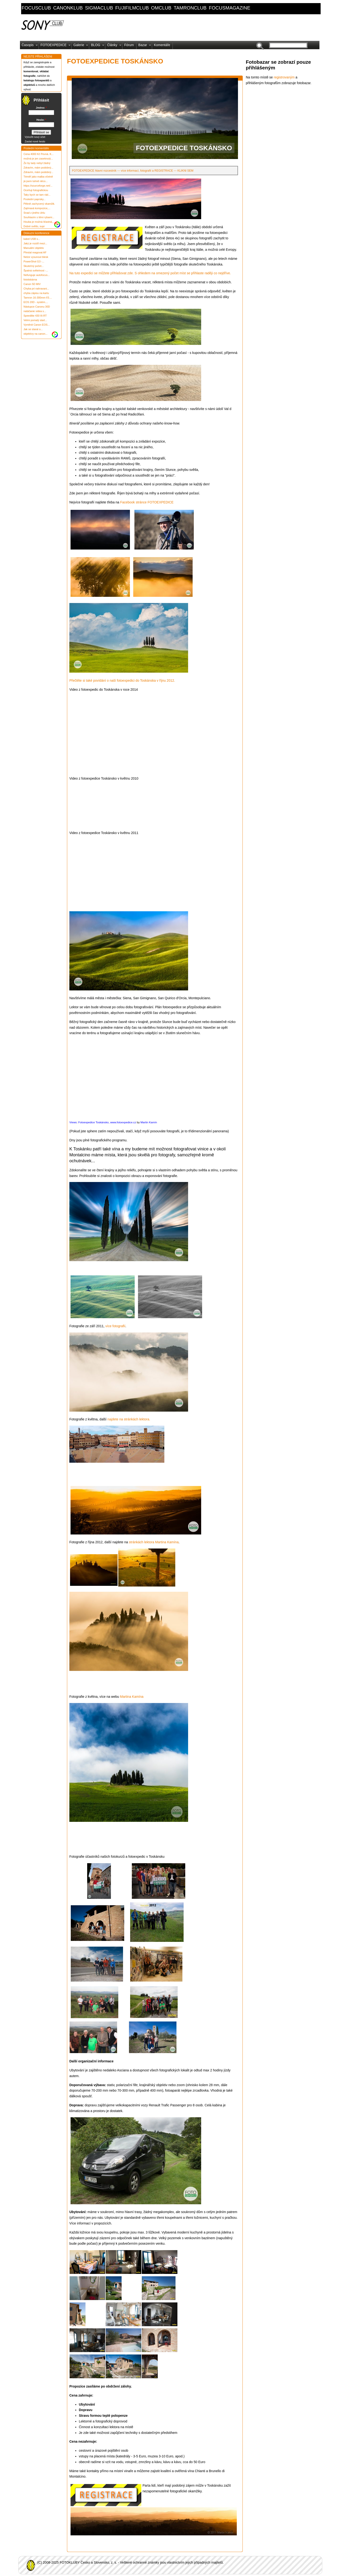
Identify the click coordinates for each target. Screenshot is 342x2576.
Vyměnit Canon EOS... (37, 324)
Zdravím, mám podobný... (38, 167)
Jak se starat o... (33, 329)
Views (73, 1122)
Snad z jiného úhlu (34, 212)
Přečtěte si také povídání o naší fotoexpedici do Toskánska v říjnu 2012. (122, 680)
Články (113, 46)
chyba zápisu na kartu (36, 293)
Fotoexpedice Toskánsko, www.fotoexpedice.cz (107, 1122)
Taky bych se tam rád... (37, 194)
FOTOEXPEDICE (55, 46)
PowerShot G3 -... (34, 261)
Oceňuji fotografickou (36, 190)
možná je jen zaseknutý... (38, 158)
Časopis (29, 46)
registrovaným (284, 77)
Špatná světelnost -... (36, 270)
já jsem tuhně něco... (36, 181)
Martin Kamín (149, 1122)
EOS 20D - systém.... (36, 302)
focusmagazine (229, 7)
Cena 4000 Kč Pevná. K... (39, 154)
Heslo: (41, 119)
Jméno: (41, 107)
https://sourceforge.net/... (38, 185)
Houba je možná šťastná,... (39, 221)
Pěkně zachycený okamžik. (39, 203)
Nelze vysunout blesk (36, 257)
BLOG (96, 46)
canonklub (68, 7)
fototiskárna (30, 279)
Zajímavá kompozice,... (37, 208)
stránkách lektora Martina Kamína (154, 1542)
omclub (161, 7)
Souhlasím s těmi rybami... (39, 217)
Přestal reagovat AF (35, 252)
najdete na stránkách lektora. (128, 1419)
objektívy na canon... (36, 333)
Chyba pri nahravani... (36, 288)
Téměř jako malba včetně (38, 176)
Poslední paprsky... (35, 199)
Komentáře (162, 45)
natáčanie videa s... (35, 311)
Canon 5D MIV (32, 284)
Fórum (129, 45)
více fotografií (115, 1326)
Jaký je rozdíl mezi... (35, 243)
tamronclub (190, 7)
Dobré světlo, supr (34, 226)
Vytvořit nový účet (35, 136)
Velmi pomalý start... (35, 320)
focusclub (36, 7)
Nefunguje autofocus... (37, 275)
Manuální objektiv (34, 247)
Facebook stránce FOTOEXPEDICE (147, 502)
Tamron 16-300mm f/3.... (38, 297)
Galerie (80, 46)
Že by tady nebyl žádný (37, 163)
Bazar (144, 46)
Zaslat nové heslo (35, 141)
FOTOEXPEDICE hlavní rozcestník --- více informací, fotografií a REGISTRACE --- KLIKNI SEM (132, 170)
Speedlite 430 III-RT (35, 315)
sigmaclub (99, 7)
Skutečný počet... (33, 266)
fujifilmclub (132, 7)
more (57, 223)
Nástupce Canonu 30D (37, 306)
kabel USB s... (32, 238)
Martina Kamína (131, 1696)
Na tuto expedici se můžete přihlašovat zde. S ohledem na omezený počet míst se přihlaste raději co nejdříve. (150, 273)
